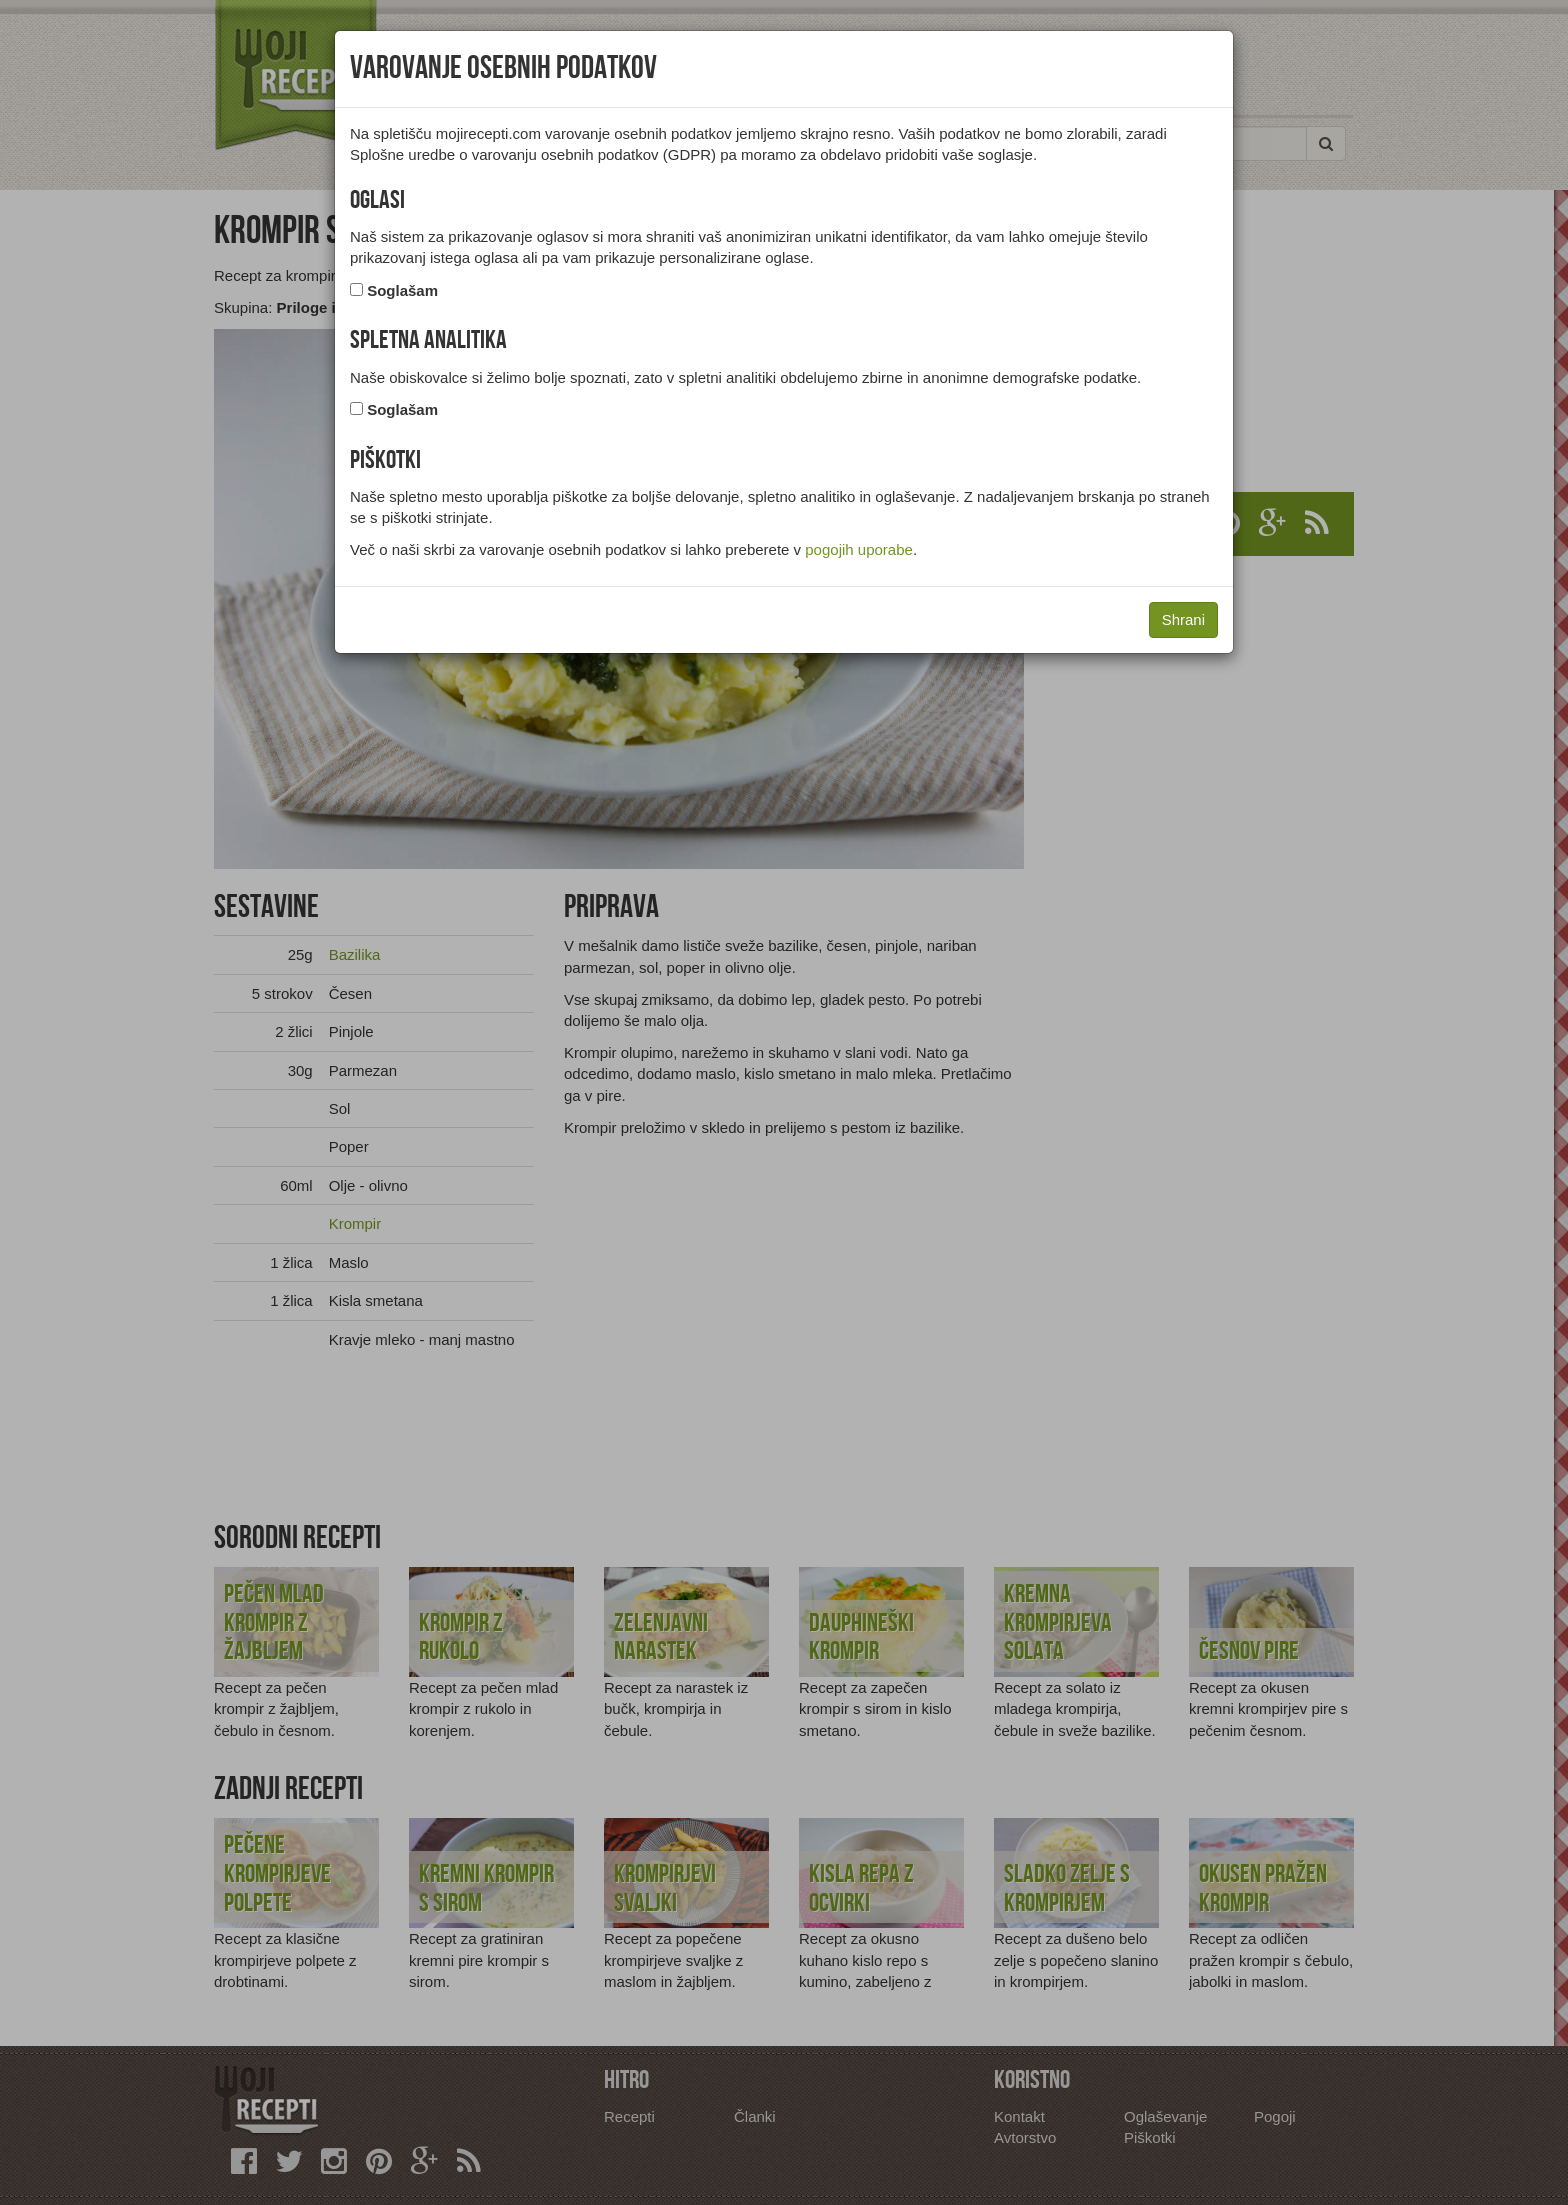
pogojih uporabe (859, 549)
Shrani (1183, 619)
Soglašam (402, 290)
